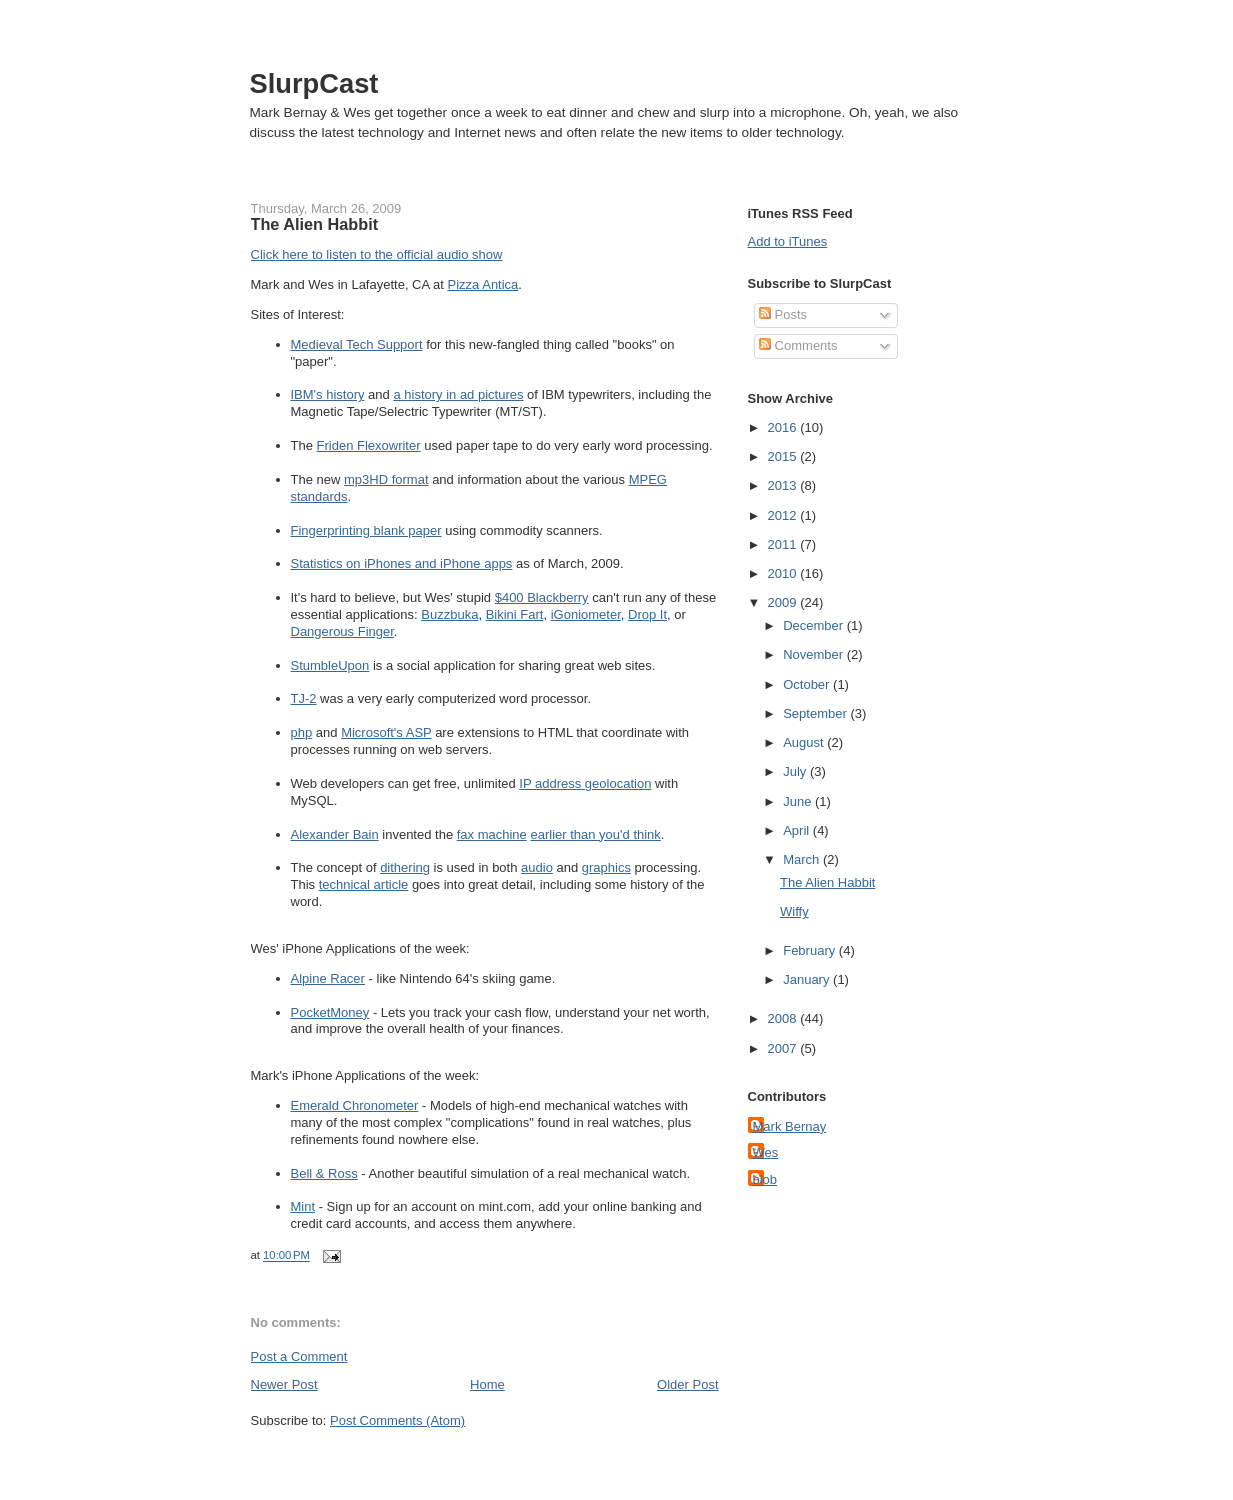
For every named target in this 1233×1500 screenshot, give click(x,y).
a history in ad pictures (458, 394)
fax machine (492, 834)
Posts (783, 314)
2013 (784, 485)
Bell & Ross (324, 1173)
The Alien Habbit (315, 224)
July (796, 771)
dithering (405, 867)
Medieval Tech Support (357, 344)
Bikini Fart (515, 614)
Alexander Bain (335, 834)
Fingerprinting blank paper (366, 530)
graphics (606, 867)
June (799, 801)
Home (487, 1384)
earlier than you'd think (595, 834)
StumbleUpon (330, 665)
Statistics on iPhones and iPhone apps (402, 563)
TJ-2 (304, 698)
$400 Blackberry (542, 597)
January (808, 979)
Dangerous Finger (342, 631)
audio (537, 867)
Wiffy (794, 911)
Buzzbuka (449, 614)
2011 (784, 544)
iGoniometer (586, 614)
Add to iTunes (788, 241)
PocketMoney (330, 1012)
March (803, 859)
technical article (364, 884)
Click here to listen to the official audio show (377, 254)
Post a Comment (299, 1356)
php (302, 732)
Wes (766, 1152)
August (805, 742)
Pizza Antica (483, 284)
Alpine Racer (328, 978)
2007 (784, 1048)
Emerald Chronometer (355, 1105)
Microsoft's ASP (386, 732)
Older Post (687, 1384)
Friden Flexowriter (369, 445)
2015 (784, 456)
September (816, 713)
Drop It (647, 614)
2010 (784, 573)
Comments (798, 345)
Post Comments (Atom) (397, 1420)
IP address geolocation (585, 783)
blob (765, 1179)
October (808, 684)
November (815, 654)
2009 (784, 602)
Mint (303, 1206)
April (798, 830)
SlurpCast (314, 83)
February (811, 950)
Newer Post (284, 1384)
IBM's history (328, 394)
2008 (784, 1018)
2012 (784, 515)
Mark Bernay (790, 1126)
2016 (784, 427)
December (815, 625)
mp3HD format (386, 479)
